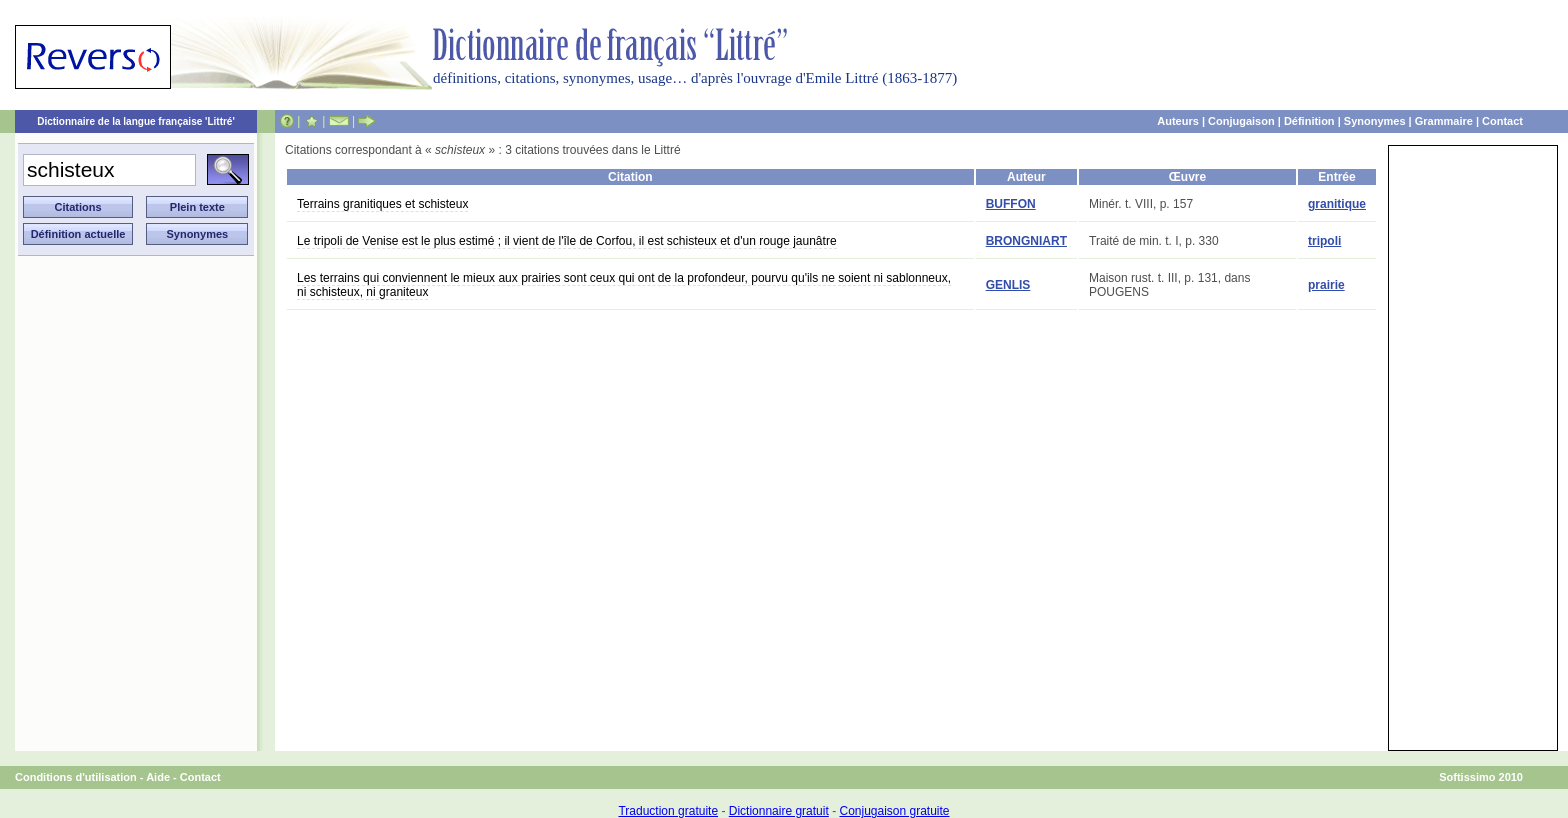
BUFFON (1011, 204)
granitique (1337, 204)
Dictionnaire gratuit (779, 811)
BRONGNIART (1026, 241)
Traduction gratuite (668, 811)
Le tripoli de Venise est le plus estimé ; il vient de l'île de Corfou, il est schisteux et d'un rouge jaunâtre (567, 241)
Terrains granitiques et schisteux (382, 204)
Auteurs (1178, 121)
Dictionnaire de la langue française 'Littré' (136, 121)
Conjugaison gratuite (894, 811)
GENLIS (1008, 285)
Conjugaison (1241, 121)
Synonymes (1375, 121)
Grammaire (1444, 121)
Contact (1502, 121)
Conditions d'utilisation (76, 777)
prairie (1326, 285)
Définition (1309, 121)
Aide (158, 777)
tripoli (1324, 241)
